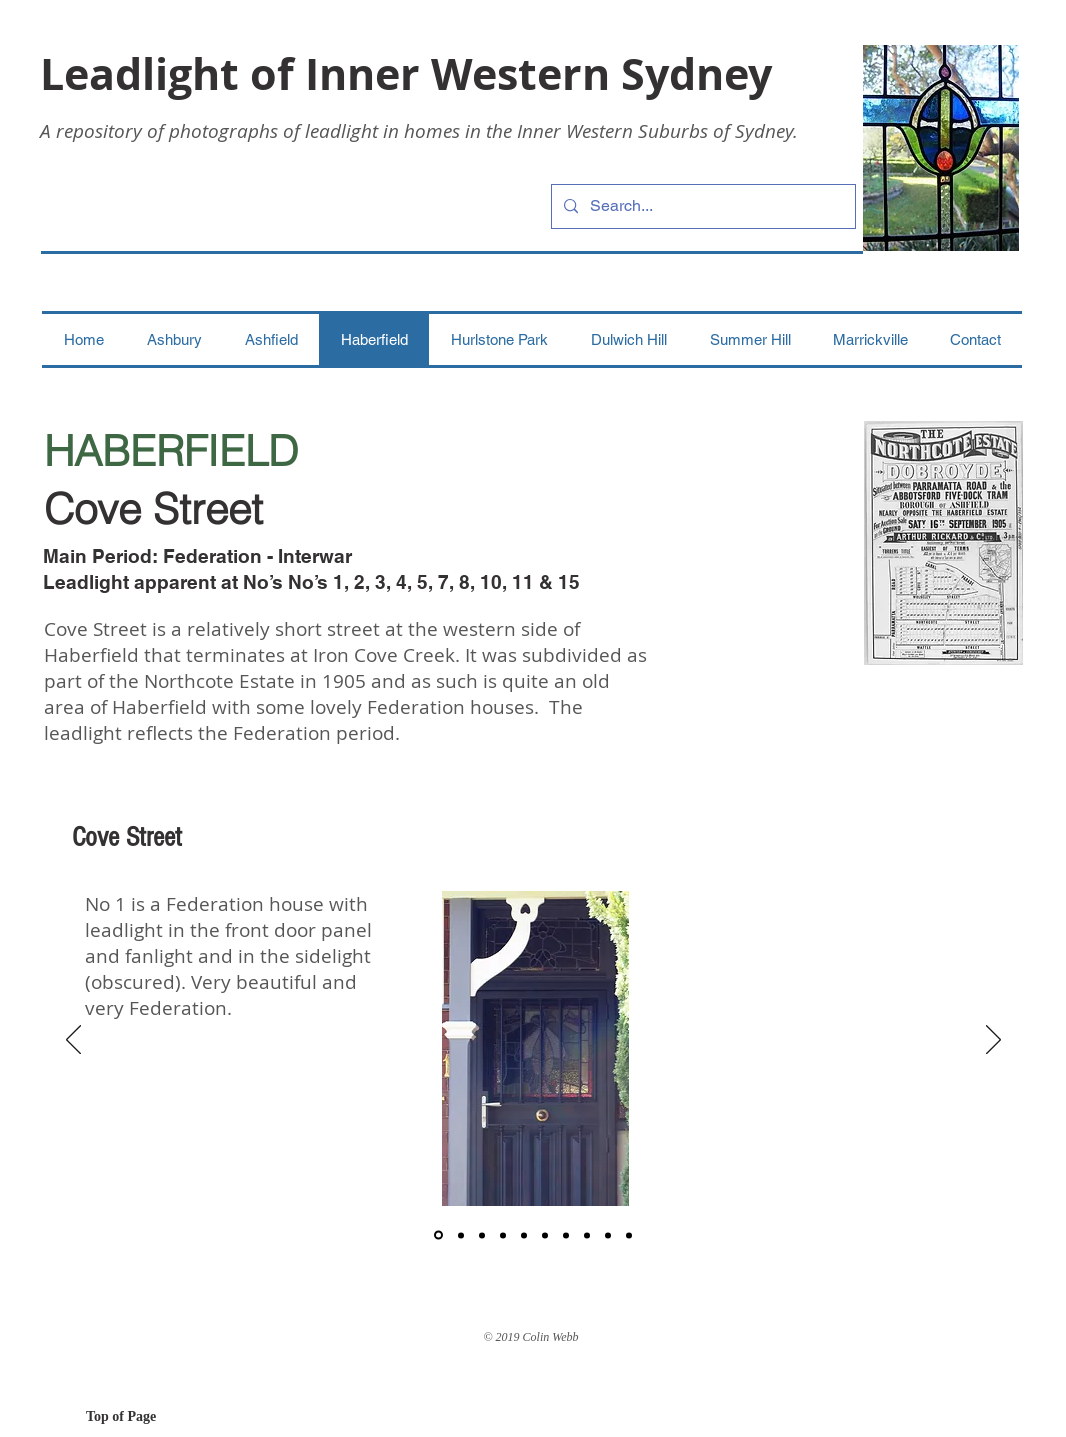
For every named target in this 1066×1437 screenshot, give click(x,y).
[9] (608, 1235)
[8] (587, 1235)
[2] (461, 1235)
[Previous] (73, 1041)
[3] (482, 1235)
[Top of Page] (157, 1417)
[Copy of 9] (629, 1235)
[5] (524, 1235)
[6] (545, 1235)
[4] (503, 1235)
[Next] (993, 1041)
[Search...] (701, 206)
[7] (566, 1235)
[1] (438, 1235)
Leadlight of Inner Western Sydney (406, 73)
